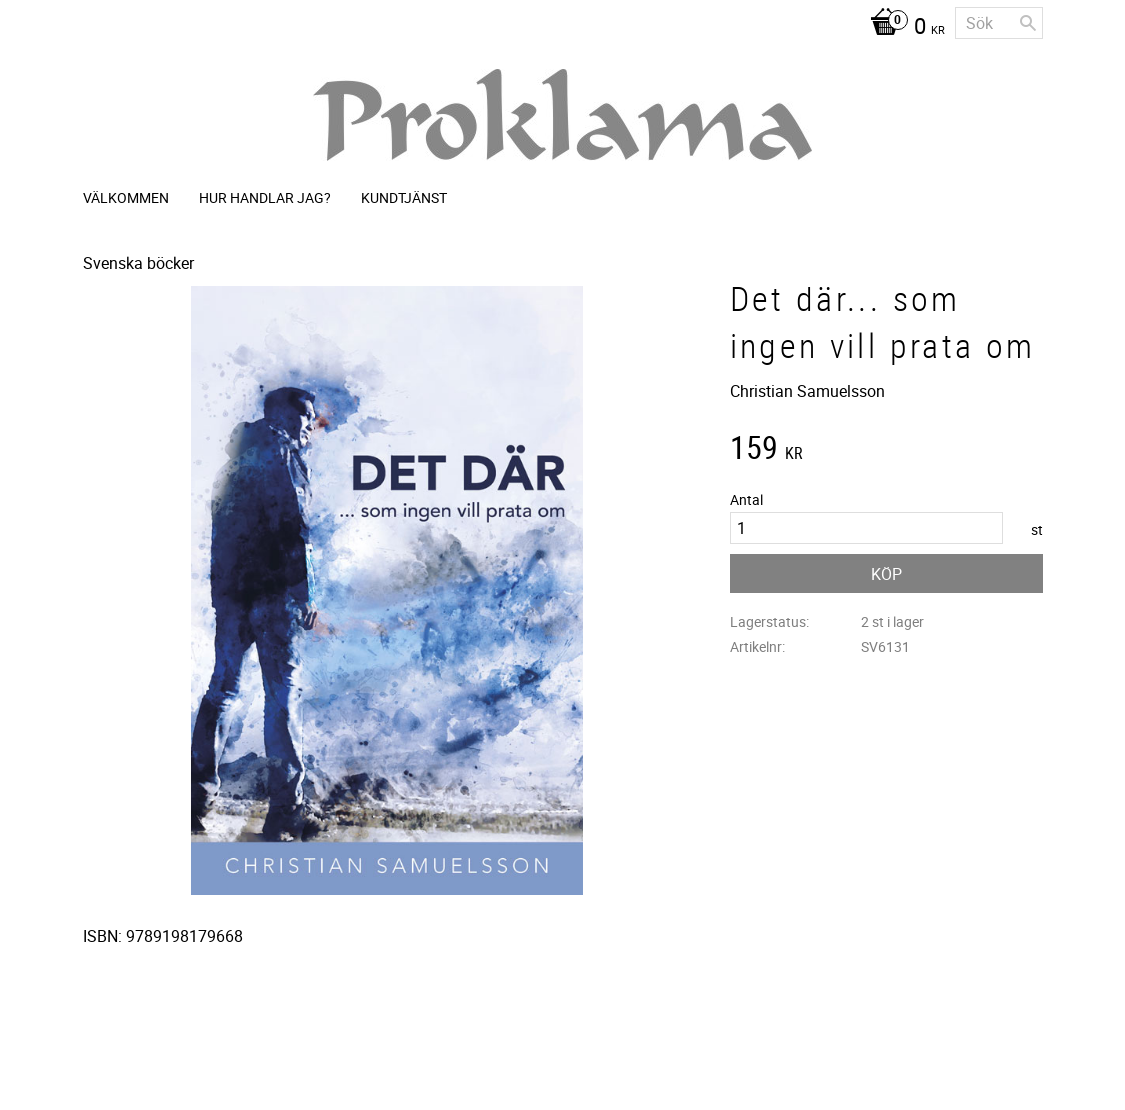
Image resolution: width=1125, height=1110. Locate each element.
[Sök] (1028, 23)
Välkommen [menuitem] (126, 197)
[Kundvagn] (902, 28)
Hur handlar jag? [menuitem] (265, 197)
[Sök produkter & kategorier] (999, 23)
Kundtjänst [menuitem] (404, 197)
